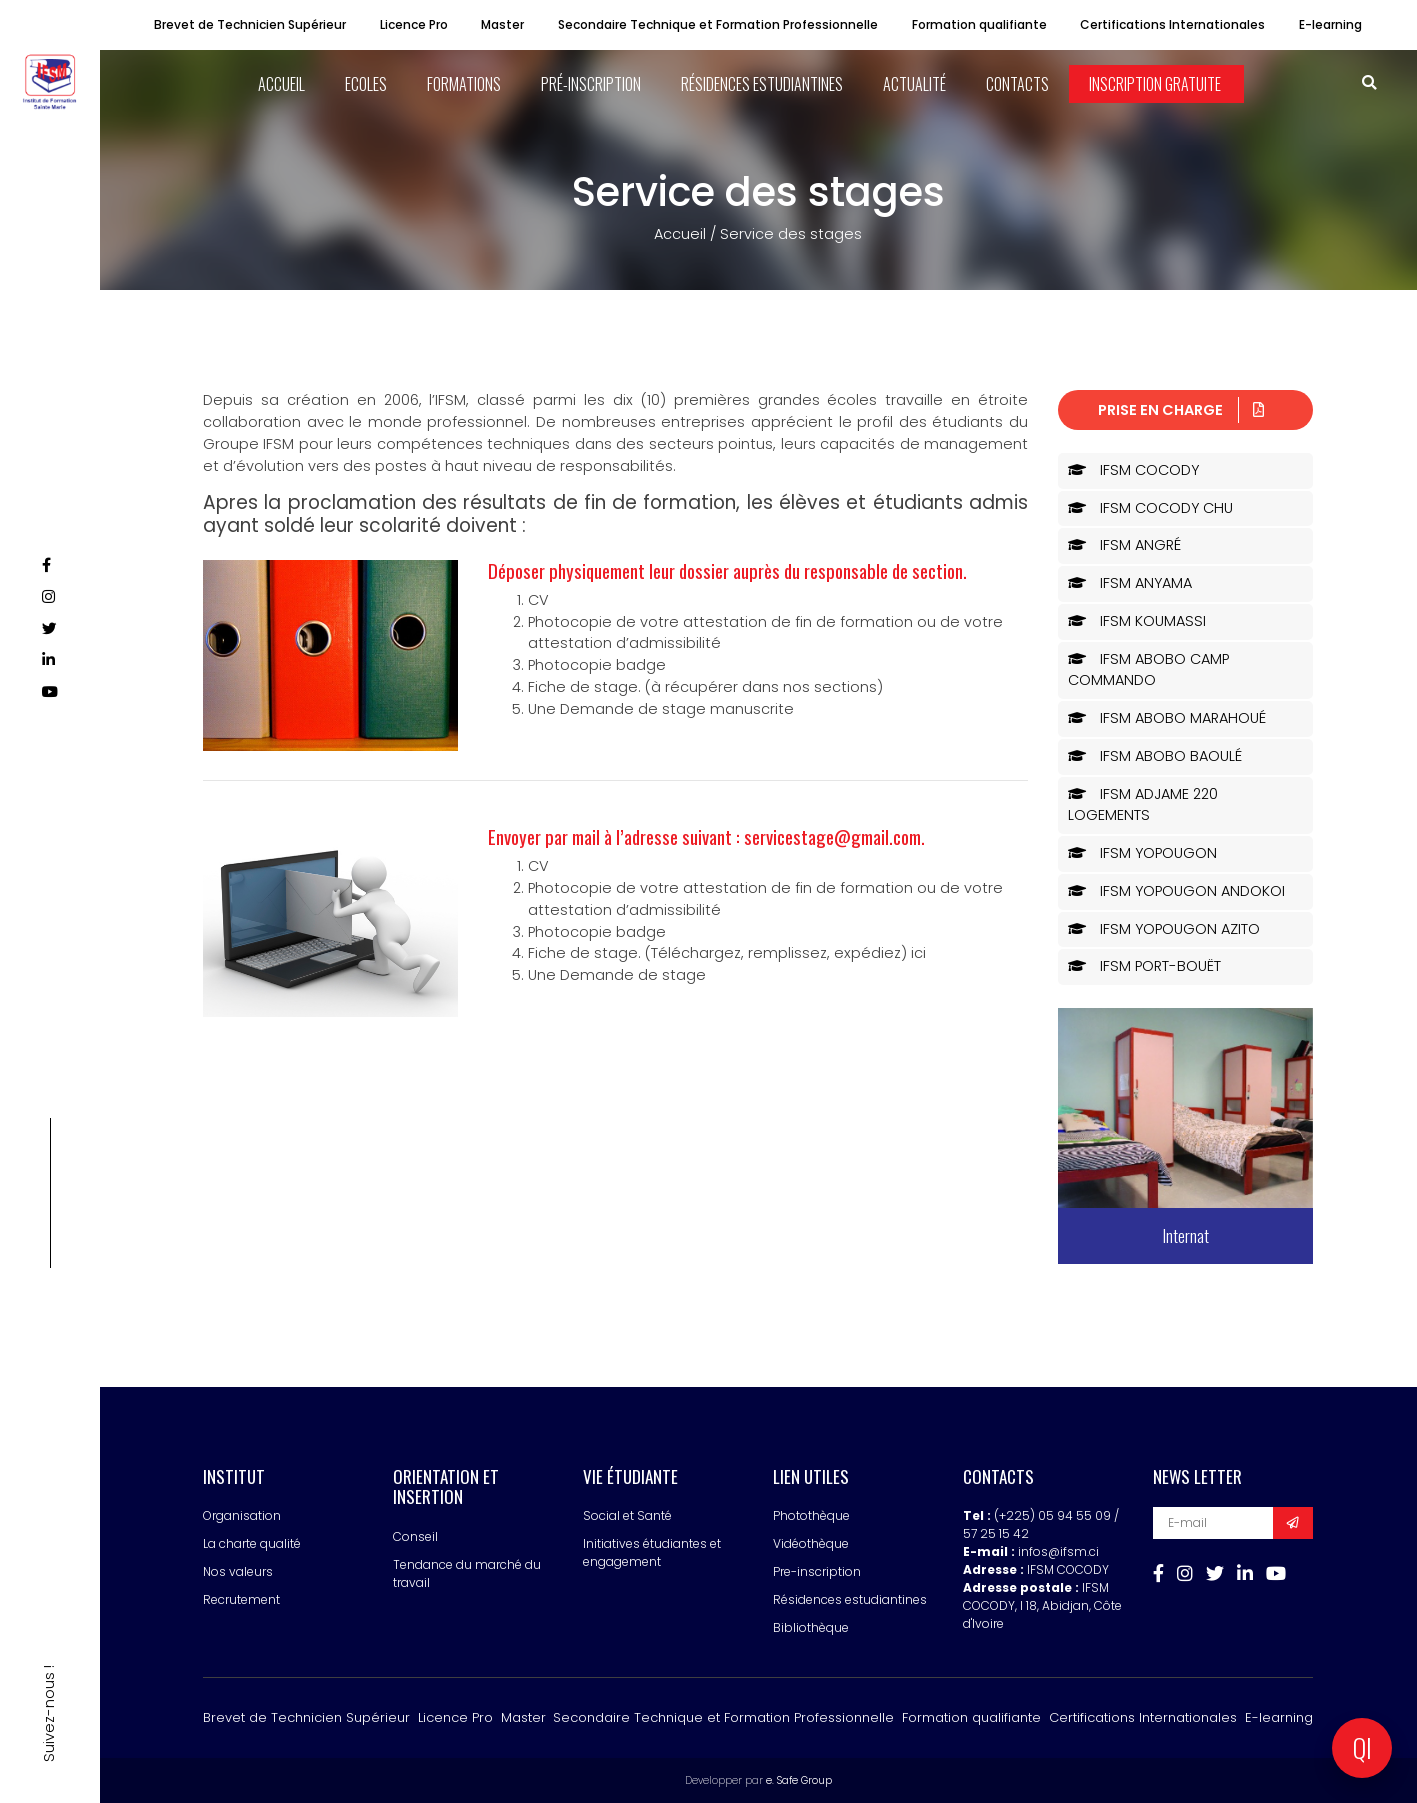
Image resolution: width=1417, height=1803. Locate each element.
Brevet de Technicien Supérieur (250, 24)
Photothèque (811, 1515)
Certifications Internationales (1172, 24)
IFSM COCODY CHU (1150, 508)
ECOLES (366, 84)
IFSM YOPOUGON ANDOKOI (1176, 891)
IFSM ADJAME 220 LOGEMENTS (1143, 805)
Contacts (1017, 84)
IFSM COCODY (1133, 470)
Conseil (415, 1536)
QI (1362, 1747)
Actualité (914, 84)
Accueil (680, 234)
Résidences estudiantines (762, 84)
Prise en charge (1181, 410)
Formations (464, 84)
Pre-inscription (817, 1571)
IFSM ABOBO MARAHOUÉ (1167, 718)
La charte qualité (252, 1543)
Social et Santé (627, 1515)
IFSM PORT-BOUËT (1144, 966)
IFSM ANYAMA (1130, 583)
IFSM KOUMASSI (1137, 621)
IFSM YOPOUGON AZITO (1164, 929)
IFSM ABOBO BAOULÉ (1155, 756)
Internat (1186, 1235)
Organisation (242, 1515)
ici (918, 953)
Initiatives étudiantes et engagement (652, 1552)
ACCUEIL (281, 84)
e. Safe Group (799, 1780)
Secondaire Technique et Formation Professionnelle (718, 24)
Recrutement (241, 1599)
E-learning (1330, 24)
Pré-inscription (591, 84)
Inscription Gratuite (1156, 84)
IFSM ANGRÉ (1124, 545)
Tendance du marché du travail (467, 1573)
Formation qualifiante (979, 24)
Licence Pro (414, 24)
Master (502, 24)
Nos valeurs (238, 1571)
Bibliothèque (811, 1627)
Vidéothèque (811, 1543)
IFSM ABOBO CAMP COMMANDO (1148, 670)
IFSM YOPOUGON (1142, 853)
